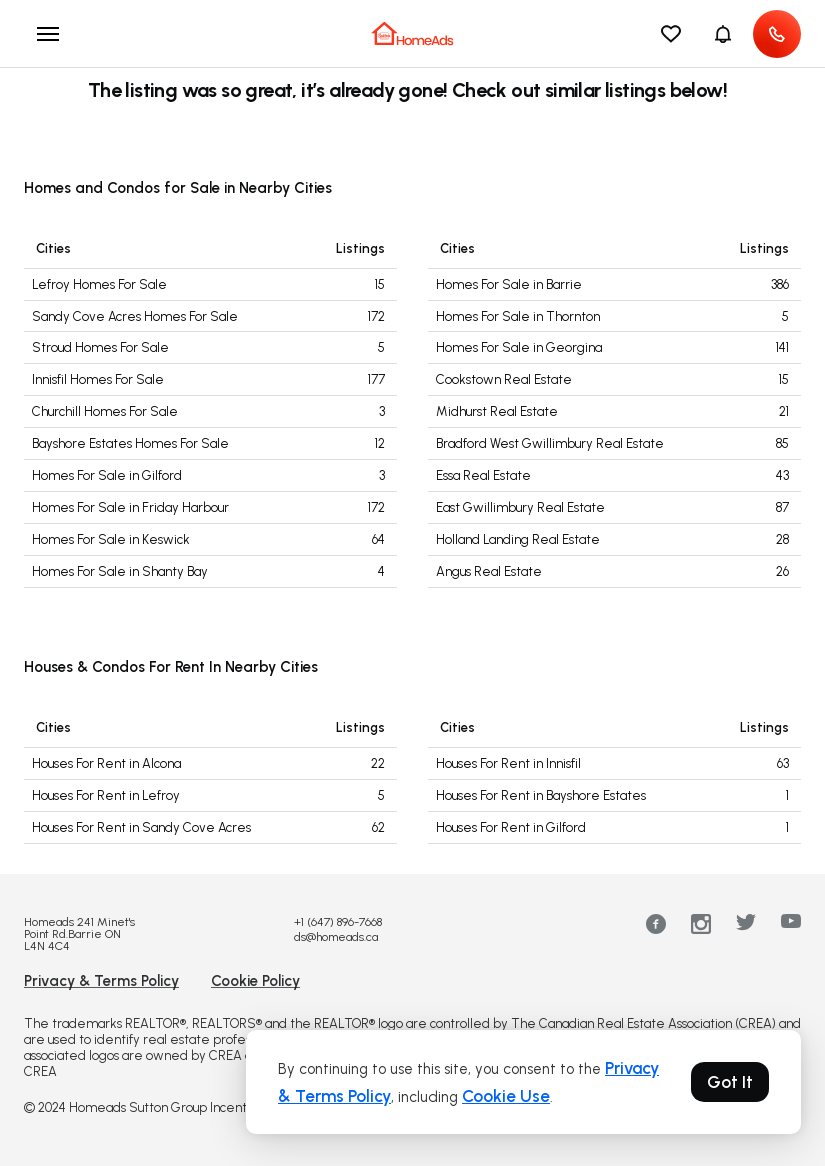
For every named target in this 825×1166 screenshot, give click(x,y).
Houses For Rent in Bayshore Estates (541, 795)
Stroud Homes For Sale (100, 347)
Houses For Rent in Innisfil (508, 763)
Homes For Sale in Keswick (111, 539)
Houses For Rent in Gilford (511, 827)
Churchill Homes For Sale (105, 411)
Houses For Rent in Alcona (106, 763)
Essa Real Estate (483, 475)
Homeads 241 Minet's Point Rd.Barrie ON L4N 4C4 (79, 934)
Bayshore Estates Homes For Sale (130, 443)
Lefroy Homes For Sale (99, 284)
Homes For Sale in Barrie (509, 284)
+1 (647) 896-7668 (338, 922)
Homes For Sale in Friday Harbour (130, 507)
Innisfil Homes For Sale (98, 379)
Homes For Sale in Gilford (107, 475)
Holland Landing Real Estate (518, 539)
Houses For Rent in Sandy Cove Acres (141, 827)
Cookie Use (506, 1096)
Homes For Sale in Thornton (518, 316)
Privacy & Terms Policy (101, 981)
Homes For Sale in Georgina (519, 347)
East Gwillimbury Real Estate (520, 507)
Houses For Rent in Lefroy (106, 795)
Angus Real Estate (489, 571)
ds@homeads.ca (336, 937)
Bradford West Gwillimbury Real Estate (550, 443)
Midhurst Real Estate (497, 411)
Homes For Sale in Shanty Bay (120, 571)
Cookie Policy (255, 981)
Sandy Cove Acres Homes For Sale (135, 316)
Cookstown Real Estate (504, 379)
